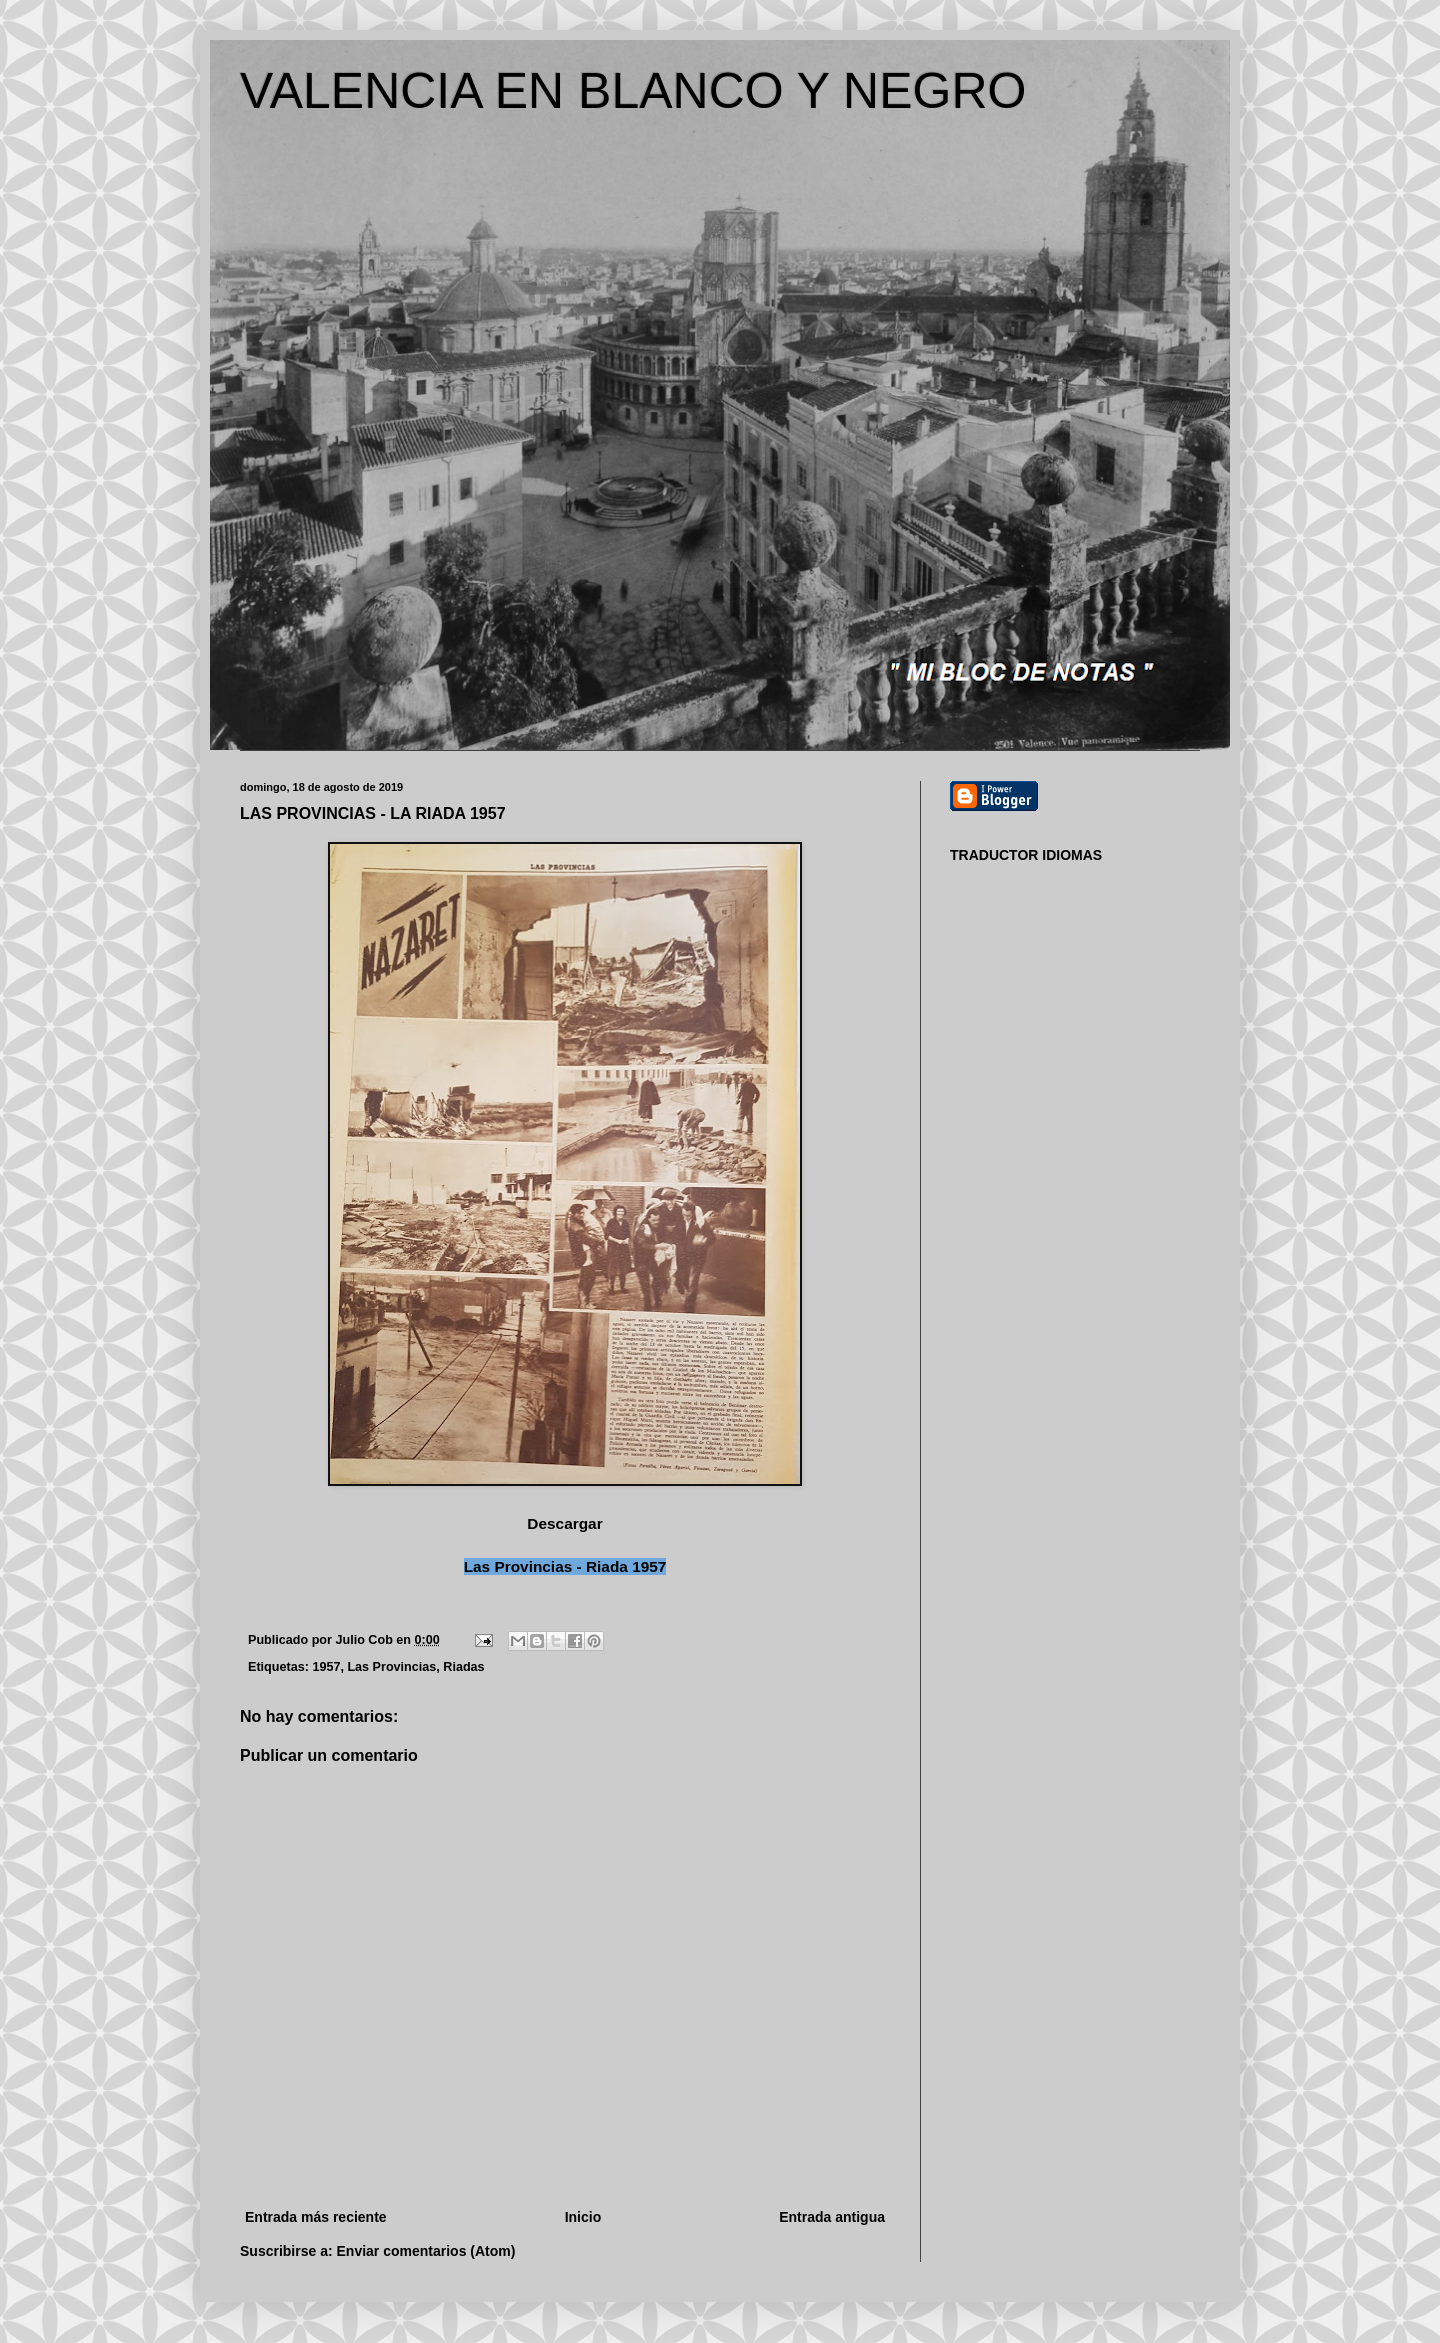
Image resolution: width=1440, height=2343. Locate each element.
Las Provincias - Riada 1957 (565, 1566)
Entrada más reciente (316, 2217)
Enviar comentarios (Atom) (426, 2251)
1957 (326, 1667)
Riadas (463, 1667)
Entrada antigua (832, 2217)
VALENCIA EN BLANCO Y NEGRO (633, 91)
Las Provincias (391, 1667)
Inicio (583, 2217)
